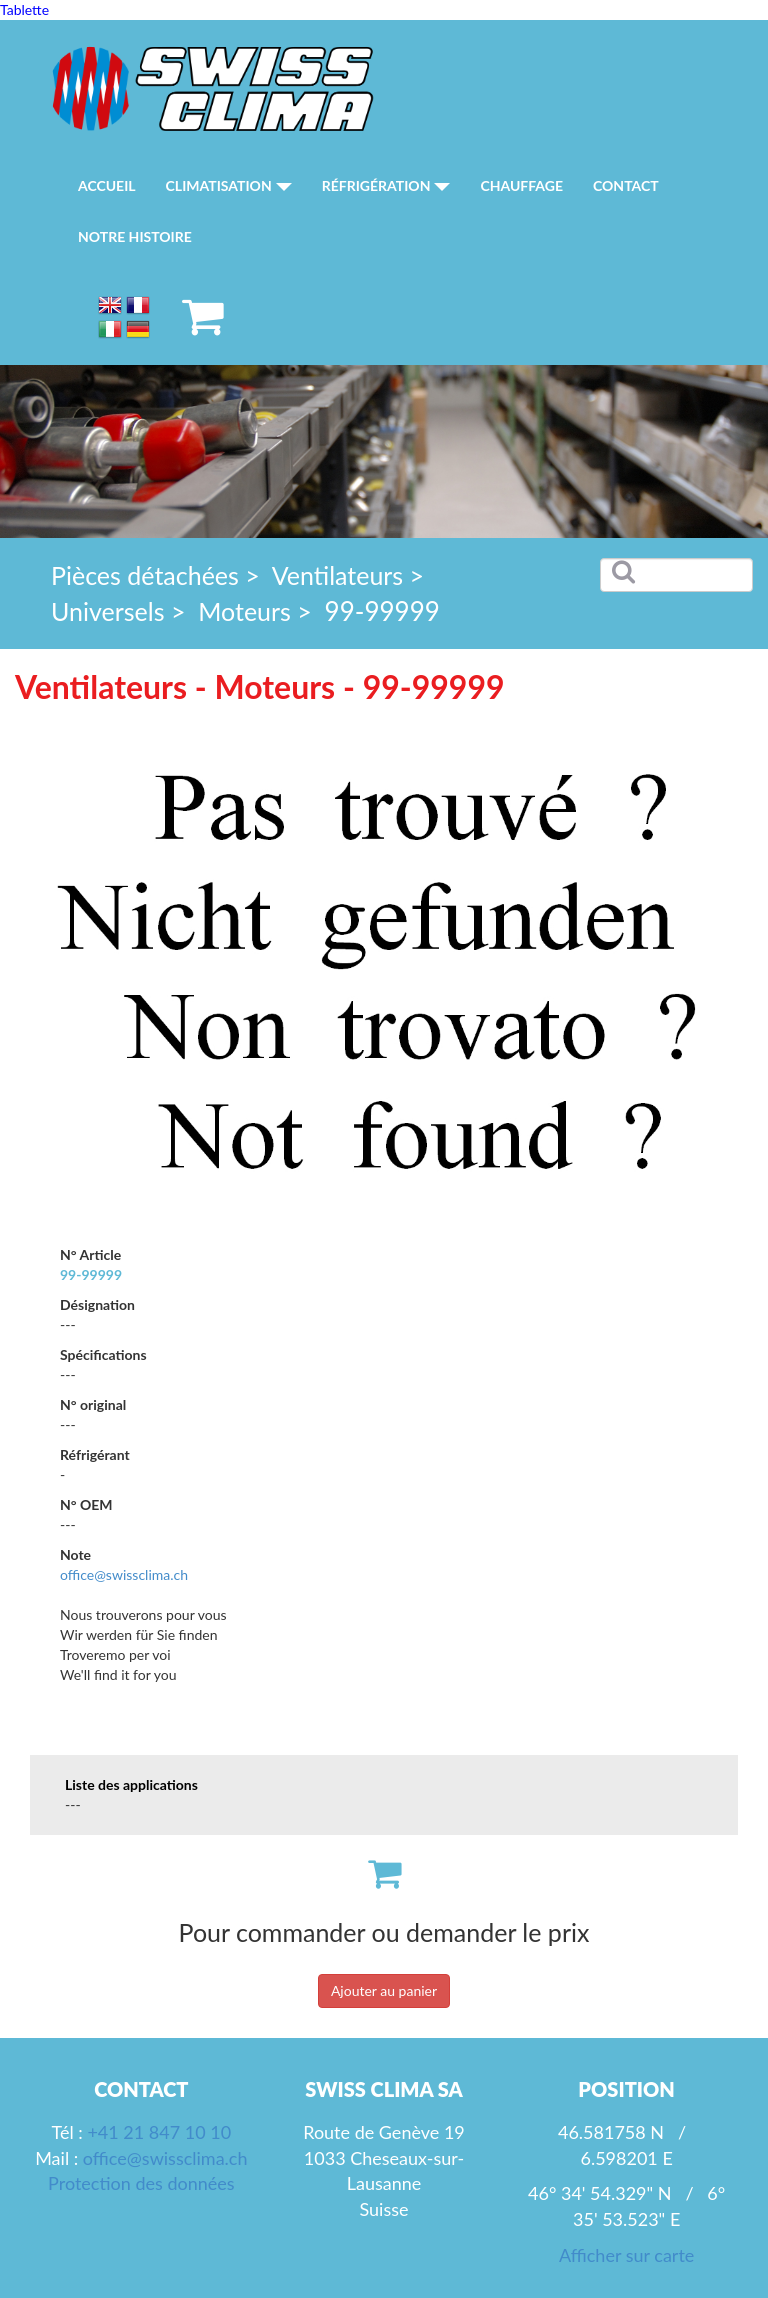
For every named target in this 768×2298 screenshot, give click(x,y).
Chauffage (521, 185)
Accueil (107, 185)
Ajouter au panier (384, 1990)
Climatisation (229, 185)
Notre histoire (135, 236)
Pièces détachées (145, 575)
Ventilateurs (337, 575)
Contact (626, 185)
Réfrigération (386, 185)
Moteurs (244, 611)
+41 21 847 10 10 (159, 2132)
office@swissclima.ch (124, 1574)
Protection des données (141, 2183)
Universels (108, 611)
